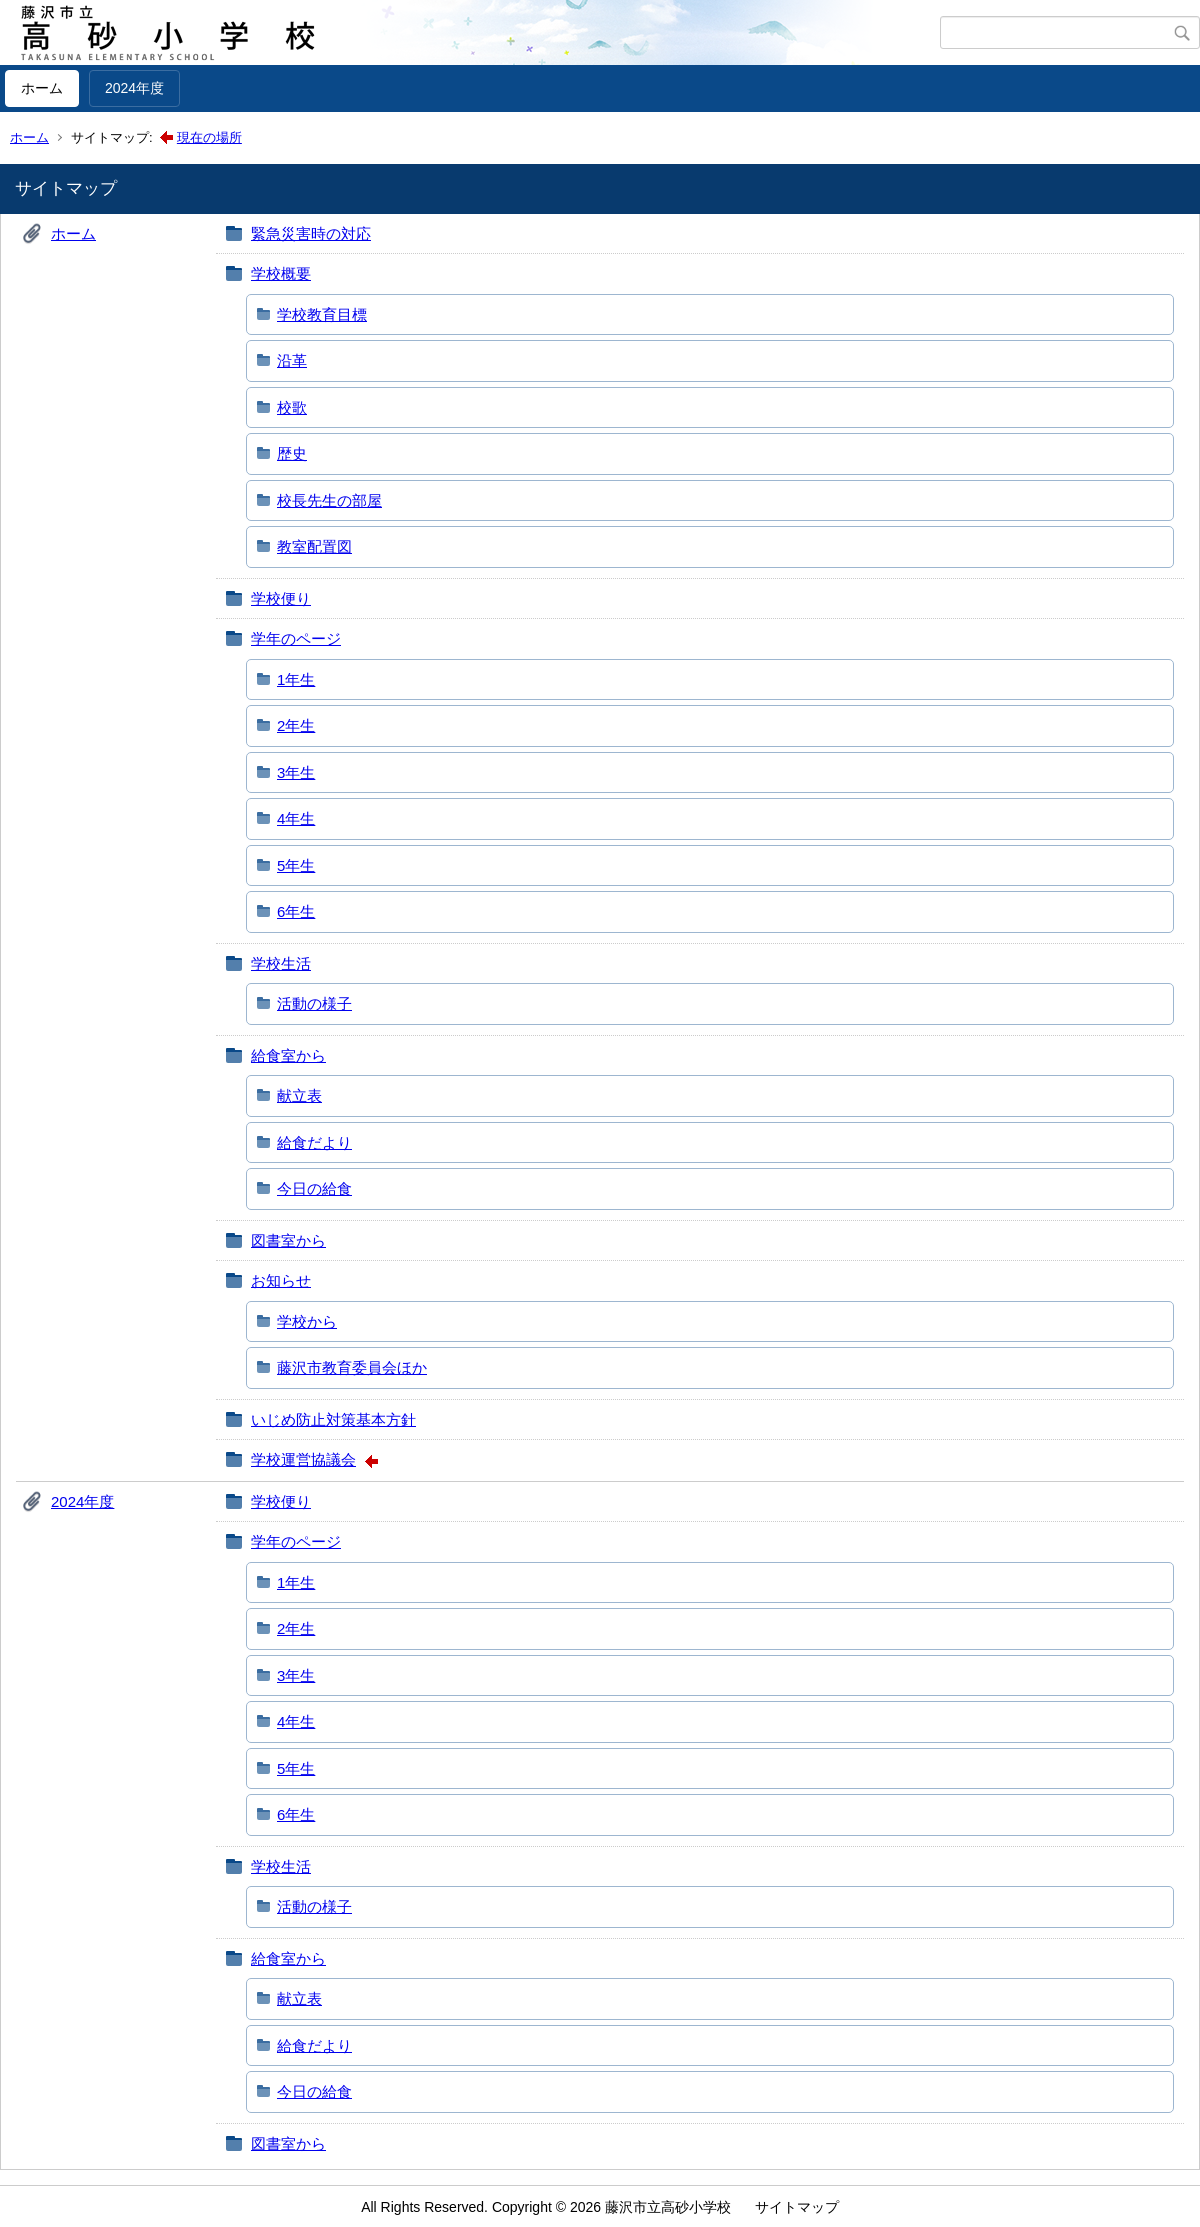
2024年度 (134, 88)
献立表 (299, 1095)
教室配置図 (314, 546)
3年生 (296, 772)
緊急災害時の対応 (311, 233)
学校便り (281, 598)
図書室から (288, 1240)
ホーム (42, 88)
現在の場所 (209, 137)
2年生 (296, 725)
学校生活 (281, 963)
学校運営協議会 (303, 1459)
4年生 (296, 818)
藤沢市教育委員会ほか (352, 1367)
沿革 (292, 360)
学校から (307, 1321)
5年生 (296, 865)
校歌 (292, 407)
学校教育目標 (322, 314)
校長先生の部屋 (329, 500)
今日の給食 (314, 1188)
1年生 (296, 679)
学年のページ (296, 638)
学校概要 (281, 273)
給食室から (288, 1055)
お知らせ (281, 1280)
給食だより (314, 1142)
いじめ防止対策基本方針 (333, 1419)
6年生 (296, 911)
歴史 (292, 453)
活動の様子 (314, 1003)
